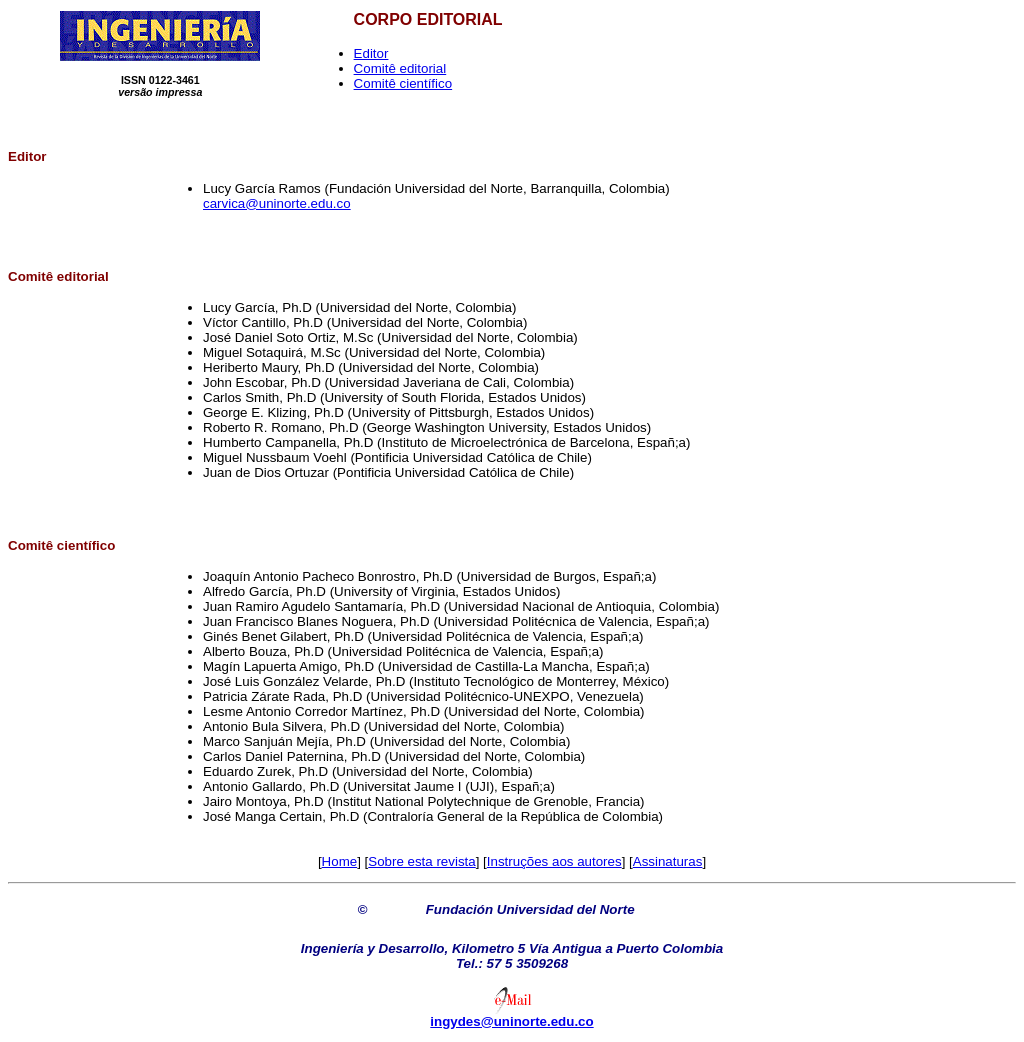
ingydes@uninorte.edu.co (511, 1021)
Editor (371, 53)
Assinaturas (668, 861)
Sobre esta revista (421, 861)
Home (340, 861)
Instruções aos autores (554, 861)
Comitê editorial (400, 68)
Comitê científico (403, 83)
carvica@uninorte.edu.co (277, 203)
